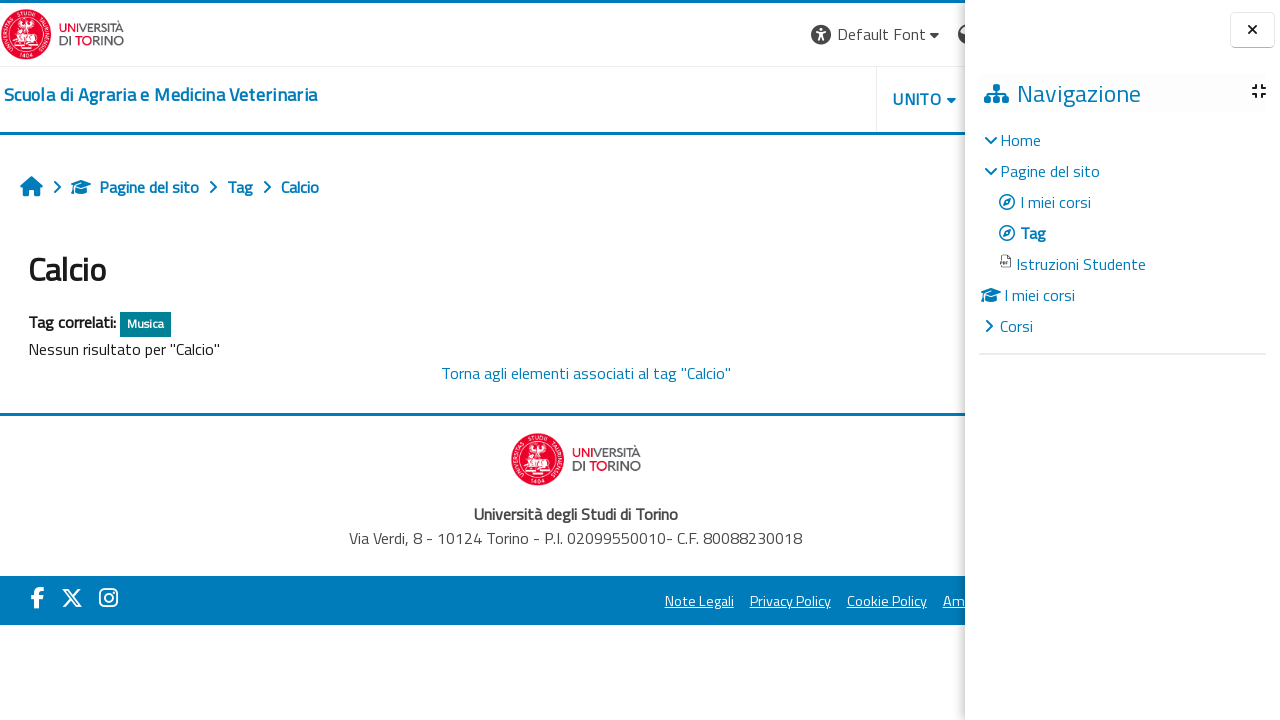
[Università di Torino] (62, 32)
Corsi (1016, 326)
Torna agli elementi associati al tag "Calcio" (493, 373)
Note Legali (512, 601)
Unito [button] (731, 99)
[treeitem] (1122, 233)
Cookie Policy (700, 601)
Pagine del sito (135, 187)
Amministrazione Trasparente (849, 601)
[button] (690, 34)
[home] (160, 95)
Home (1020, 140)
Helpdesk (844, 99)
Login (930, 34)
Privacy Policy (603, 601)
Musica (145, 323)
